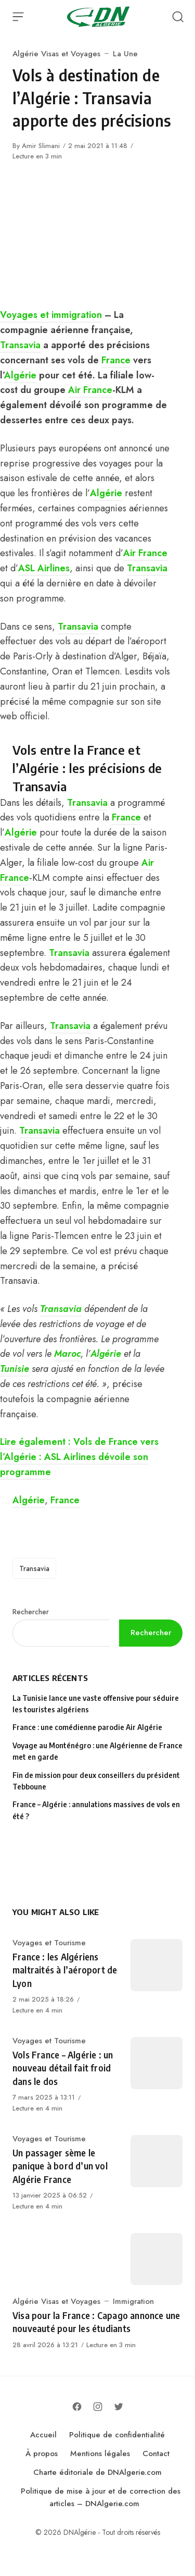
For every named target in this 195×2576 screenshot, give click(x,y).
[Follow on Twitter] (118, 2406)
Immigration (133, 2301)
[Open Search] (177, 16)
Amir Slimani (41, 146)
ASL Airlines (44, 568)
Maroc (67, 1353)
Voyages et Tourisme (49, 1942)
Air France (90, 390)
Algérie (20, 375)
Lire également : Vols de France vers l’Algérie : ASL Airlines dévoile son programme (79, 1457)
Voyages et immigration (51, 315)
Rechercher (30, 1611)
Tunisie (14, 1369)
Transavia (20, 345)
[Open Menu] (18, 16)
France (116, 360)
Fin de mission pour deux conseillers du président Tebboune (96, 1781)
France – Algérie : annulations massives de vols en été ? (96, 1810)
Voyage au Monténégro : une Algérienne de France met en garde (97, 1751)
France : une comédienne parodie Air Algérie (87, 1727)
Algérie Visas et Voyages (56, 53)
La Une (125, 53)
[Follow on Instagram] (97, 2406)
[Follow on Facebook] (77, 2406)
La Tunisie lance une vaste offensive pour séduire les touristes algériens (95, 1704)
